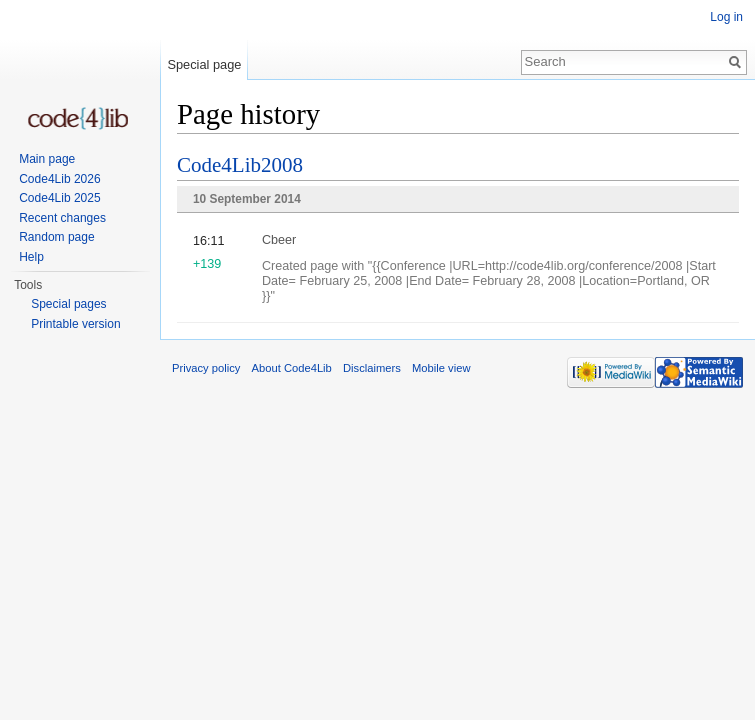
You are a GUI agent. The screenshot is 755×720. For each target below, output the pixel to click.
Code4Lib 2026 (59, 179)
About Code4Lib (292, 368)
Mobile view (441, 368)
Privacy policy (206, 368)
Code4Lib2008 (240, 165)
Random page (56, 237)
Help (31, 257)
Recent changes (62, 218)
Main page (47, 159)
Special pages (68, 304)
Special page (204, 64)
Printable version (75, 324)
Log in (726, 17)
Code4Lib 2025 (59, 198)
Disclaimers (372, 368)
